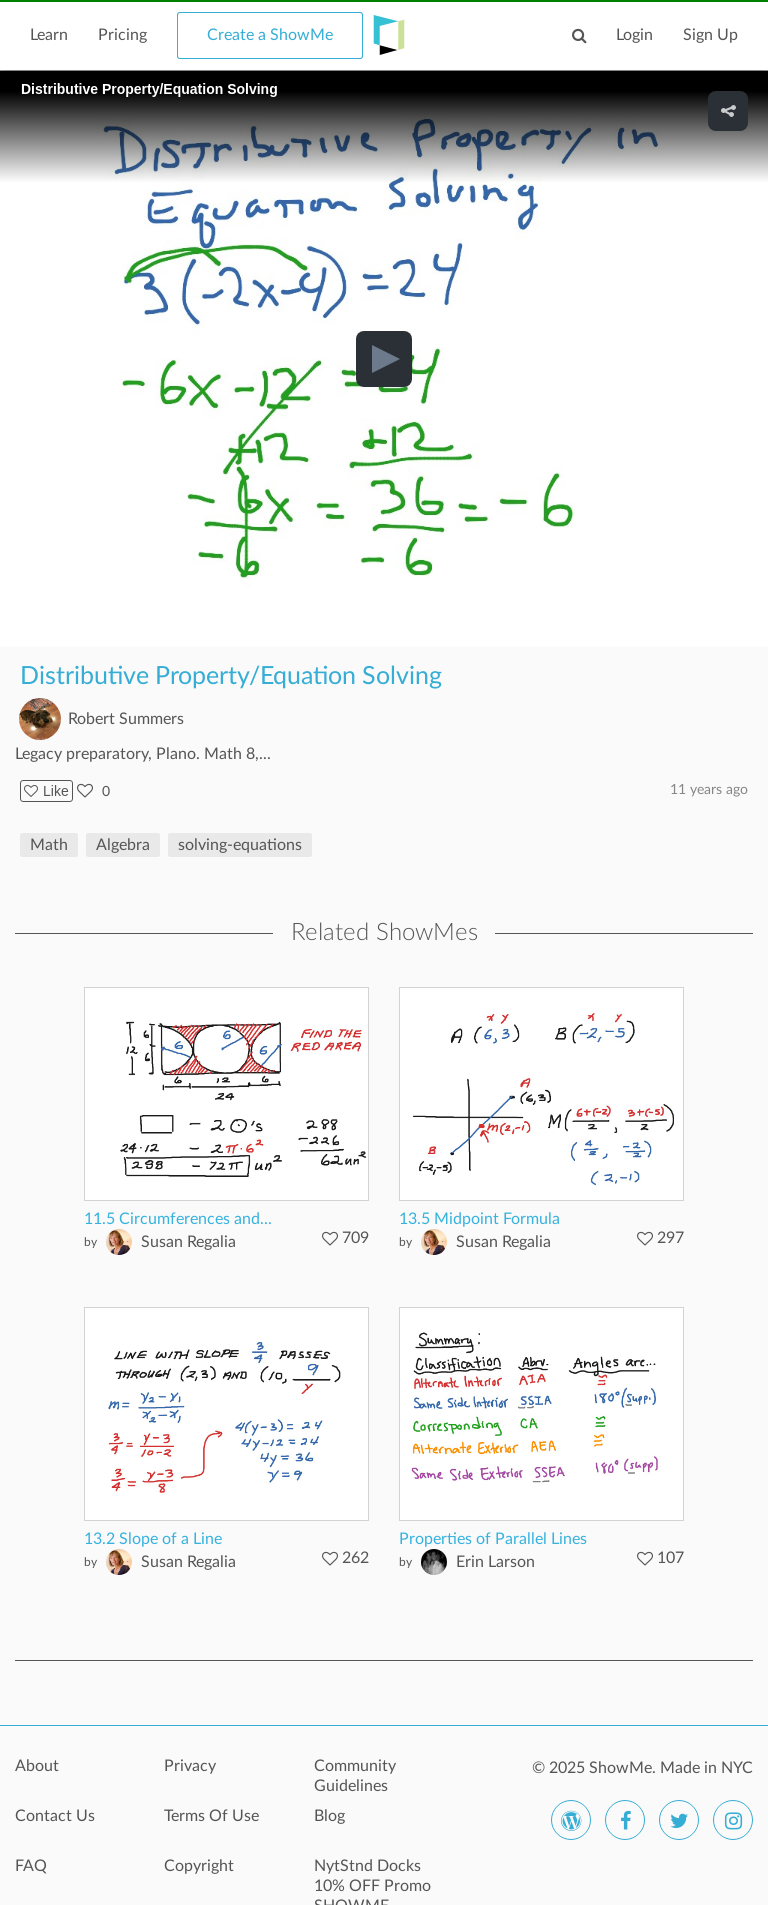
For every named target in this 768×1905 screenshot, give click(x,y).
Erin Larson (495, 1562)
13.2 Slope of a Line (153, 1539)
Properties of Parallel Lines (493, 1539)
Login (634, 35)
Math (49, 845)
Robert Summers (126, 719)
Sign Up (710, 35)
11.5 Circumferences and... (178, 1219)
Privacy (190, 1766)
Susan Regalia (188, 1242)
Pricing (122, 35)
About (37, 1766)
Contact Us (55, 1816)
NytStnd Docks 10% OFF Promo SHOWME (372, 1877)
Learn (49, 35)
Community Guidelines (355, 1776)
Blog (329, 1816)
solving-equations (240, 845)
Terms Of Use (211, 1816)
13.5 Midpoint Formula (479, 1219)
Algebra (123, 845)
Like (46, 791)
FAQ (31, 1866)
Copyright (199, 1866)
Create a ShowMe (270, 35)
